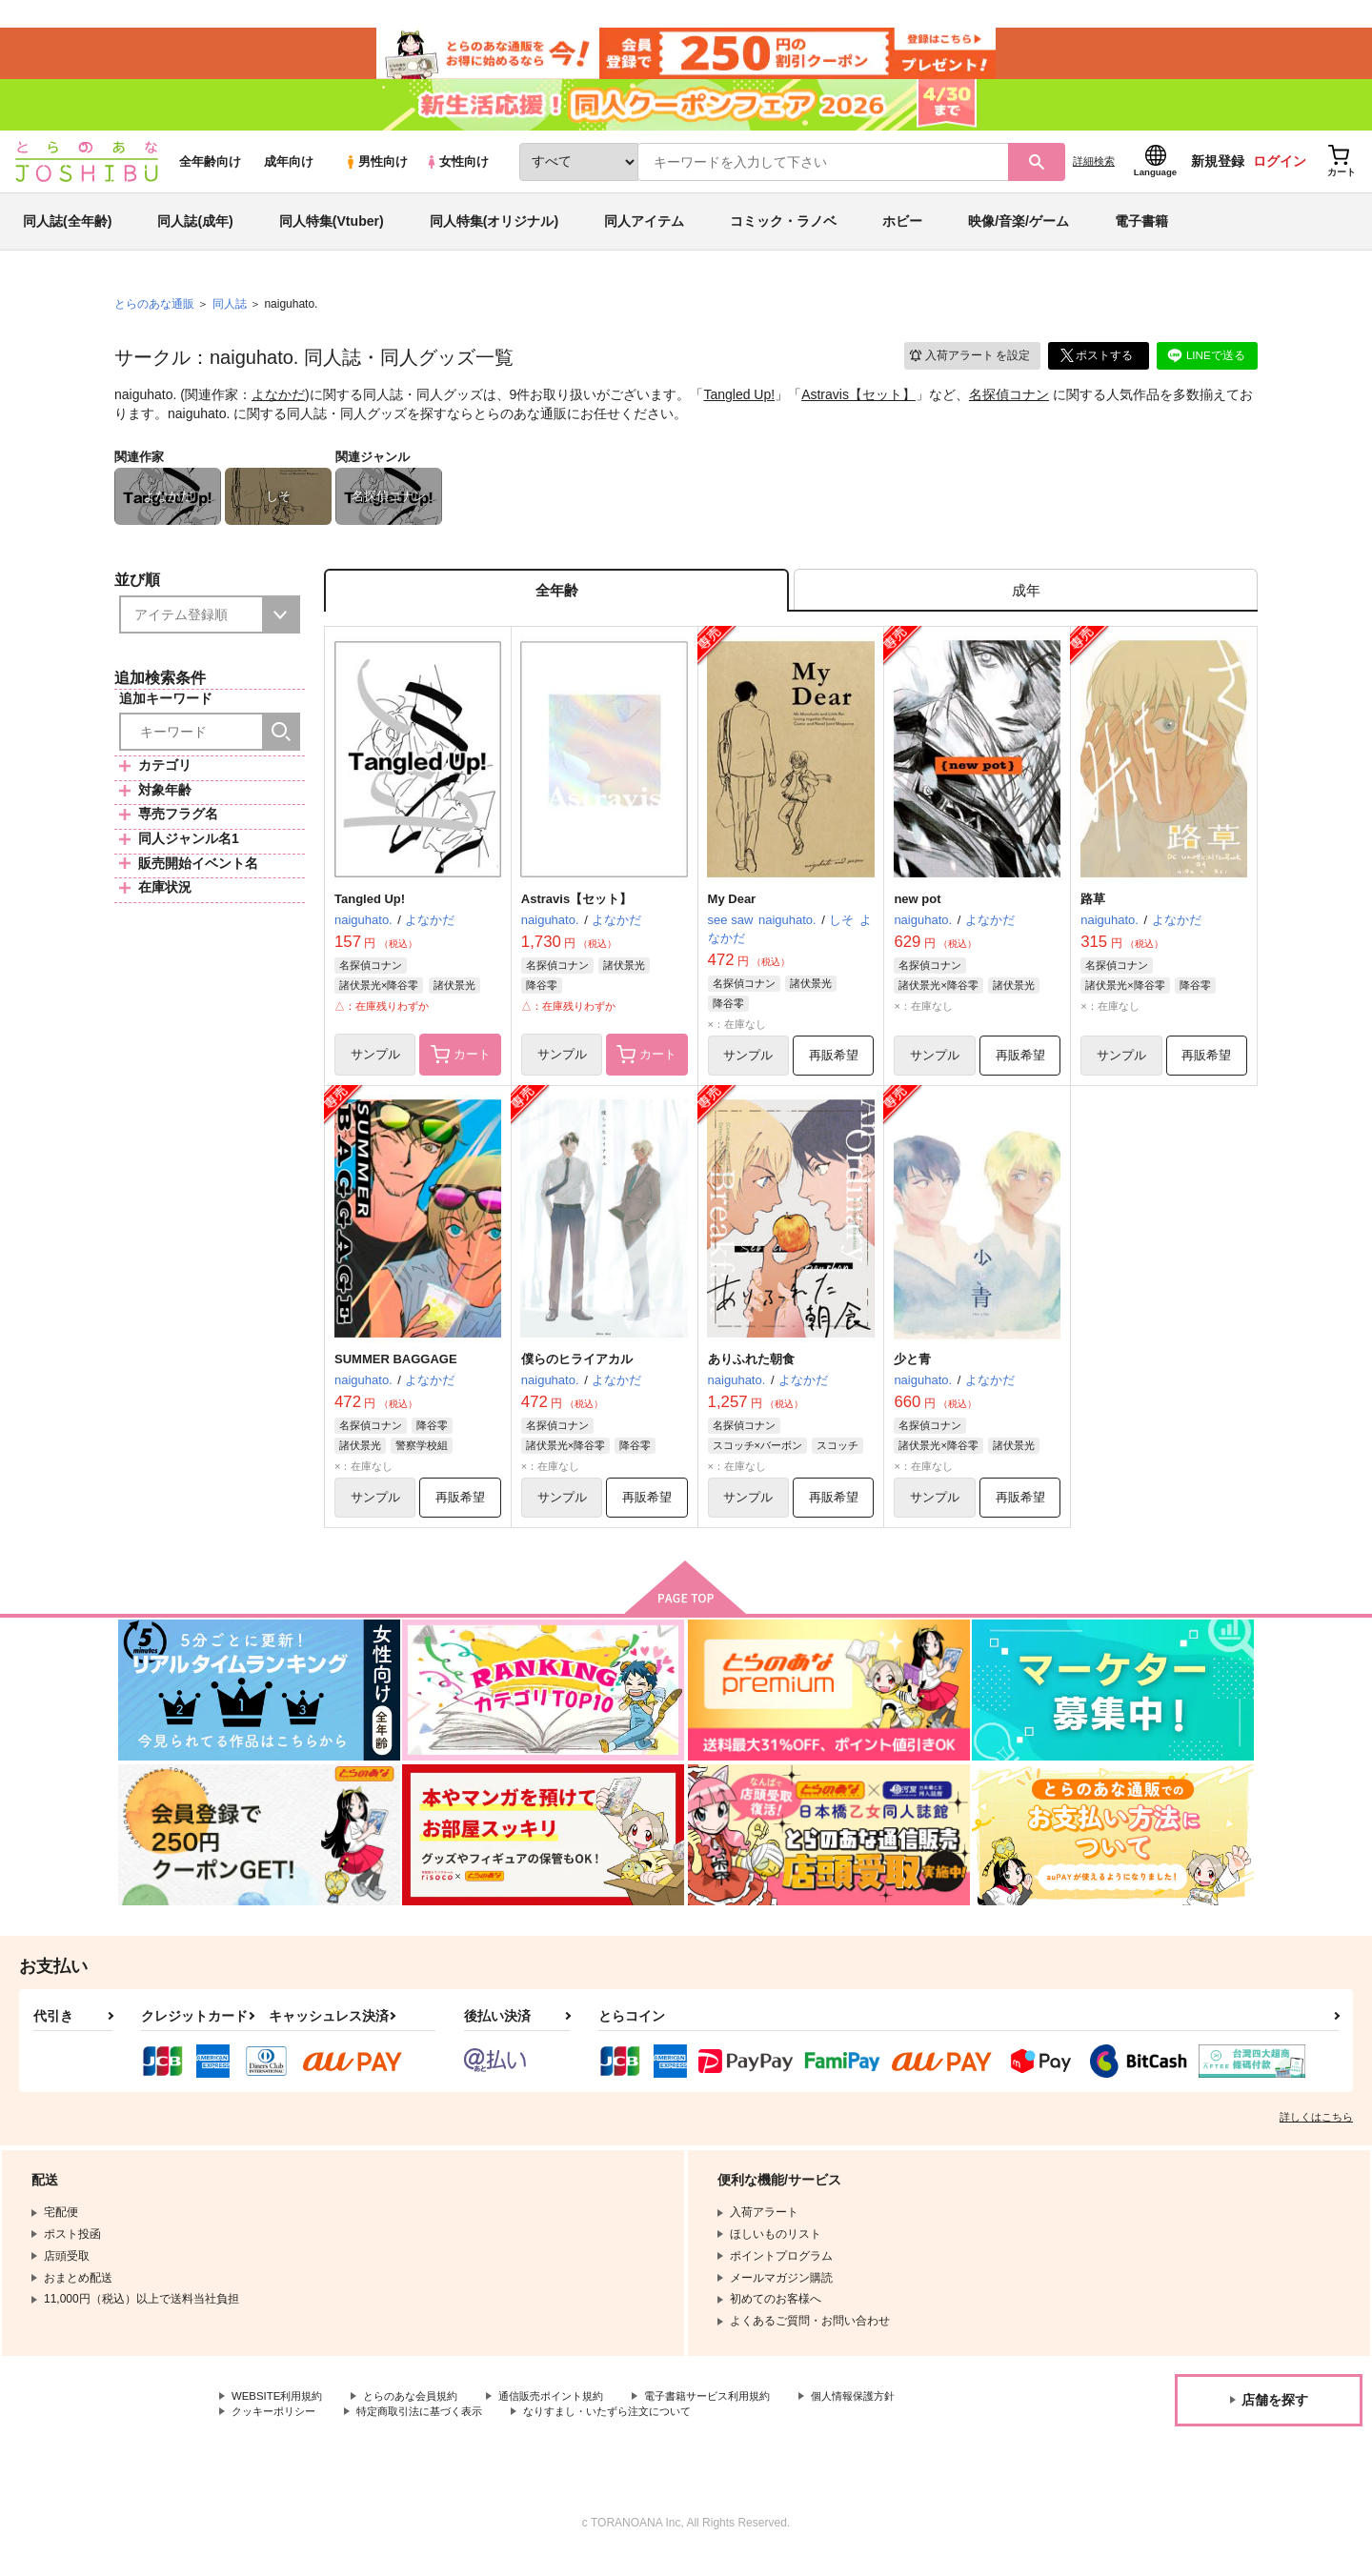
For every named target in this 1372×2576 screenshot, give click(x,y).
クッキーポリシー (277, 2431)
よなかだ (278, 405)
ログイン (1279, 172)
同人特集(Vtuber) (331, 232)
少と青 (912, 1375)
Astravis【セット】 (858, 405)
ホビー (902, 232)
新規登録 (1217, 172)
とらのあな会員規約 (421, 2415)
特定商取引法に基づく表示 (432, 2431)
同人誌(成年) (194, 232)
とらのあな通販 (154, 315)
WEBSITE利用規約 (280, 2415)
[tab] (1026, 603)
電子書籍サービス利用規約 (737, 2415)
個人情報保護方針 (892, 2415)
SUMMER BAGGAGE (395, 1375)
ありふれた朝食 (751, 1375)
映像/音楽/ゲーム (1018, 232)
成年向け (288, 173)
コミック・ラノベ (783, 232)
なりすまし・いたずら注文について (633, 2431)
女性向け (457, 173)
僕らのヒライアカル (577, 1375)
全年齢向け (210, 173)
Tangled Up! (739, 405)
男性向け (376, 173)
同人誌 (229, 315)
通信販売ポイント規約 (571, 2415)
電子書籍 (1141, 232)
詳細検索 (1094, 172)
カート (460, 1070)
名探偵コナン (1009, 405)
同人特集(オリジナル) (494, 232)
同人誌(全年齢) (67, 232)
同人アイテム (644, 232)
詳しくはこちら (1316, 2135)
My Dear (732, 914)
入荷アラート (968, 366)
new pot (917, 914)
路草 (1092, 914)
